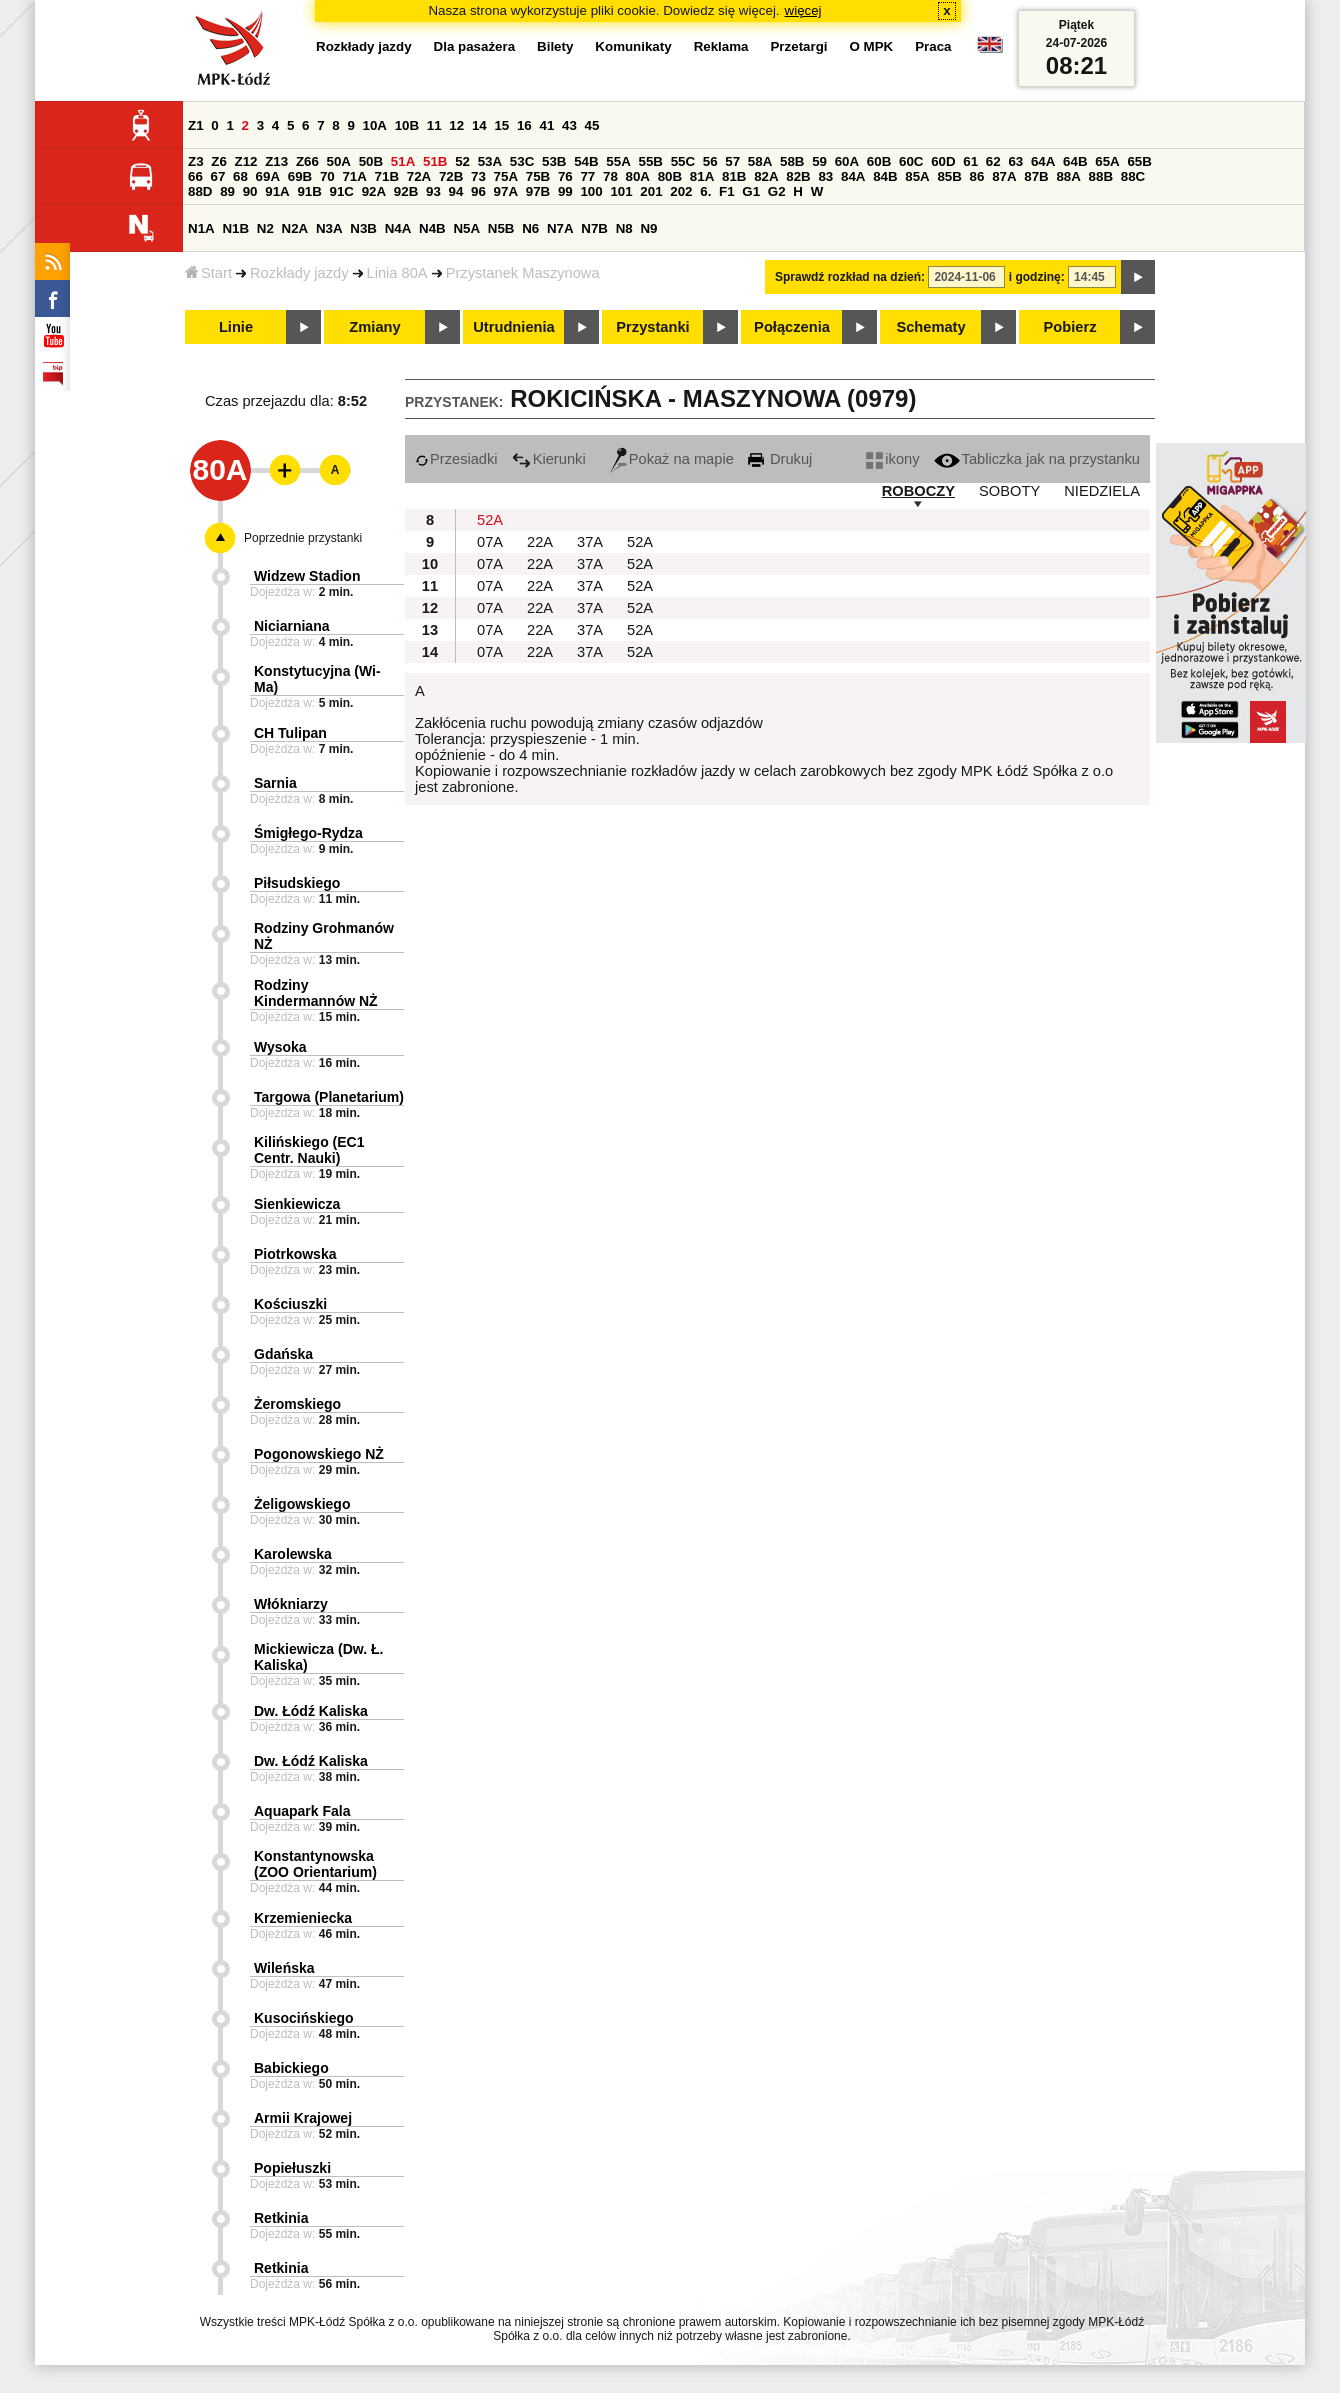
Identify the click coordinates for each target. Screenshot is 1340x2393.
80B (670, 176)
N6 (530, 228)
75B (538, 176)
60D (943, 161)
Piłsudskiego (297, 883)
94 (456, 191)
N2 (265, 228)
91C (342, 191)
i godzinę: (1037, 277)
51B (435, 161)
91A (277, 191)
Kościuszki (290, 1304)
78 (610, 176)
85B (949, 176)
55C (683, 161)
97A (506, 191)
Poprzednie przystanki (303, 538)
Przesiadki (456, 459)
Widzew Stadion (307, 576)
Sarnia (275, 783)
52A (490, 520)
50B (371, 161)
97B (538, 191)
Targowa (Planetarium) (329, 1097)
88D (200, 191)
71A (354, 176)
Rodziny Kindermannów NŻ (316, 993)
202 (681, 191)
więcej (803, 10)
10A (375, 125)
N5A (466, 228)
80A (638, 176)
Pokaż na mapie (672, 459)
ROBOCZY (918, 491)
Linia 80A (397, 273)
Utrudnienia (513, 327)
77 (587, 176)
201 (651, 191)
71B (387, 176)
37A (590, 542)
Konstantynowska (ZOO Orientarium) (315, 1864)
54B (586, 161)
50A (339, 161)
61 (970, 161)
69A (268, 176)
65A (1107, 161)
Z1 (196, 125)
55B (650, 161)
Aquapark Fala (302, 1811)
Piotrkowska (295, 1254)
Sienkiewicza (297, 1204)
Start (208, 273)
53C (522, 161)
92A (374, 191)
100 (591, 191)
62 (993, 161)
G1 (751, 191)
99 (565, 191)
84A (853, 176)
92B (406, 191)
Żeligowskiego (302, 1504)
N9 (648, 228)
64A (1043, 161)
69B (300, 176)
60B (879, 161)
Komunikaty (633, 46)
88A (1068, 176)
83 (825, 176)
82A (766, 176)
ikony (892, 459)
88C (1133, 176)
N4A (398, 228)
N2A (295, 228)
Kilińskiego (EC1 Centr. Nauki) (309, 1150)
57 (732, 161)
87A (1004, 176)
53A (490, 161)
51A (403, 161)
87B (1036, 176)
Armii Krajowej (303, 2118)
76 (565, 176)
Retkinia (281, 2218)
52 (462, 161)
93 (433, 191)
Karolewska (293, 1554)
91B (309, 191)
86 (977, 176)
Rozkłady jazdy (299, 273)
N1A (201, 228)
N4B (432, 228)
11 (434, 125)
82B (798, 176)
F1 (727, 191)
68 (240, 176)
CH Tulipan (290, 733)
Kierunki (549, 459)
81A (702, 176)
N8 (624, 228)
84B (885, 176)
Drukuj (780, 459)
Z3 (196, 161)
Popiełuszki (292, 2168)
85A (917, 176)
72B (451, 176)
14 (479, 125)
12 (456, 125)
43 (569, 125)
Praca (933, 46)
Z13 (276, 161)
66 (195, 176)
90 (250, 191)
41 (546, 125)
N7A (560, 228)
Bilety (555, 46)
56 (710, 161)
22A (540, 542)
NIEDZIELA (1102, 491)
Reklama (721, 46)
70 (327, 176)
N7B (594, 228)
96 (478, 191)
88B (1101, 176)
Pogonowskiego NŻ (319, 1454)
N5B (501, 228)
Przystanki (652, 327)
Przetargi (798, 46)
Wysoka (280, 1047)
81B (734, 176)
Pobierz (1070, 327)
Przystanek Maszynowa (523, 273)
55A (618, 161)
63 (1015, 161)
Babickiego (291, 2068)
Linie (236, 327)
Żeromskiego (297, 1404)
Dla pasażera (475, 46)
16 (524, 125)
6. (705, 191)
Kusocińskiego (304, 2018)
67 (218, 176)
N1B (235, 228)
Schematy (930, 327)
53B (554, 161)
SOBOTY (1009, 491)
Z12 (246, 161)
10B (407, 125)
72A (419, 176)
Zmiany (374, 327)
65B (1139, 161)
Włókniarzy (291, 1604)
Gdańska (283, 1354)
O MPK (872, 46)
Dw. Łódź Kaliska (311, 1711)
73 (478, 176)
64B (1075, 161)
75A (506, 176)
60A (847, 161)
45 (592, 125)
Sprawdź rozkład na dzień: (850, 277)
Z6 (219, 161)
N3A (329, 228)
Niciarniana (291, 626)
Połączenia (792, 327)
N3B (363, 228)
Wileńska (284, 1968)
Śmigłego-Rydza (308, 833)
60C (911, 161)
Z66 (307, 161)
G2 (777, 191)
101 (621, 191)
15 (501, 125)
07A (490, 542)
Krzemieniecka (303, 1918)
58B (792, 161)
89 (227, 191)
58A (760, 161)
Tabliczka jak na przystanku (1037, 459)
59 (819, 161)
